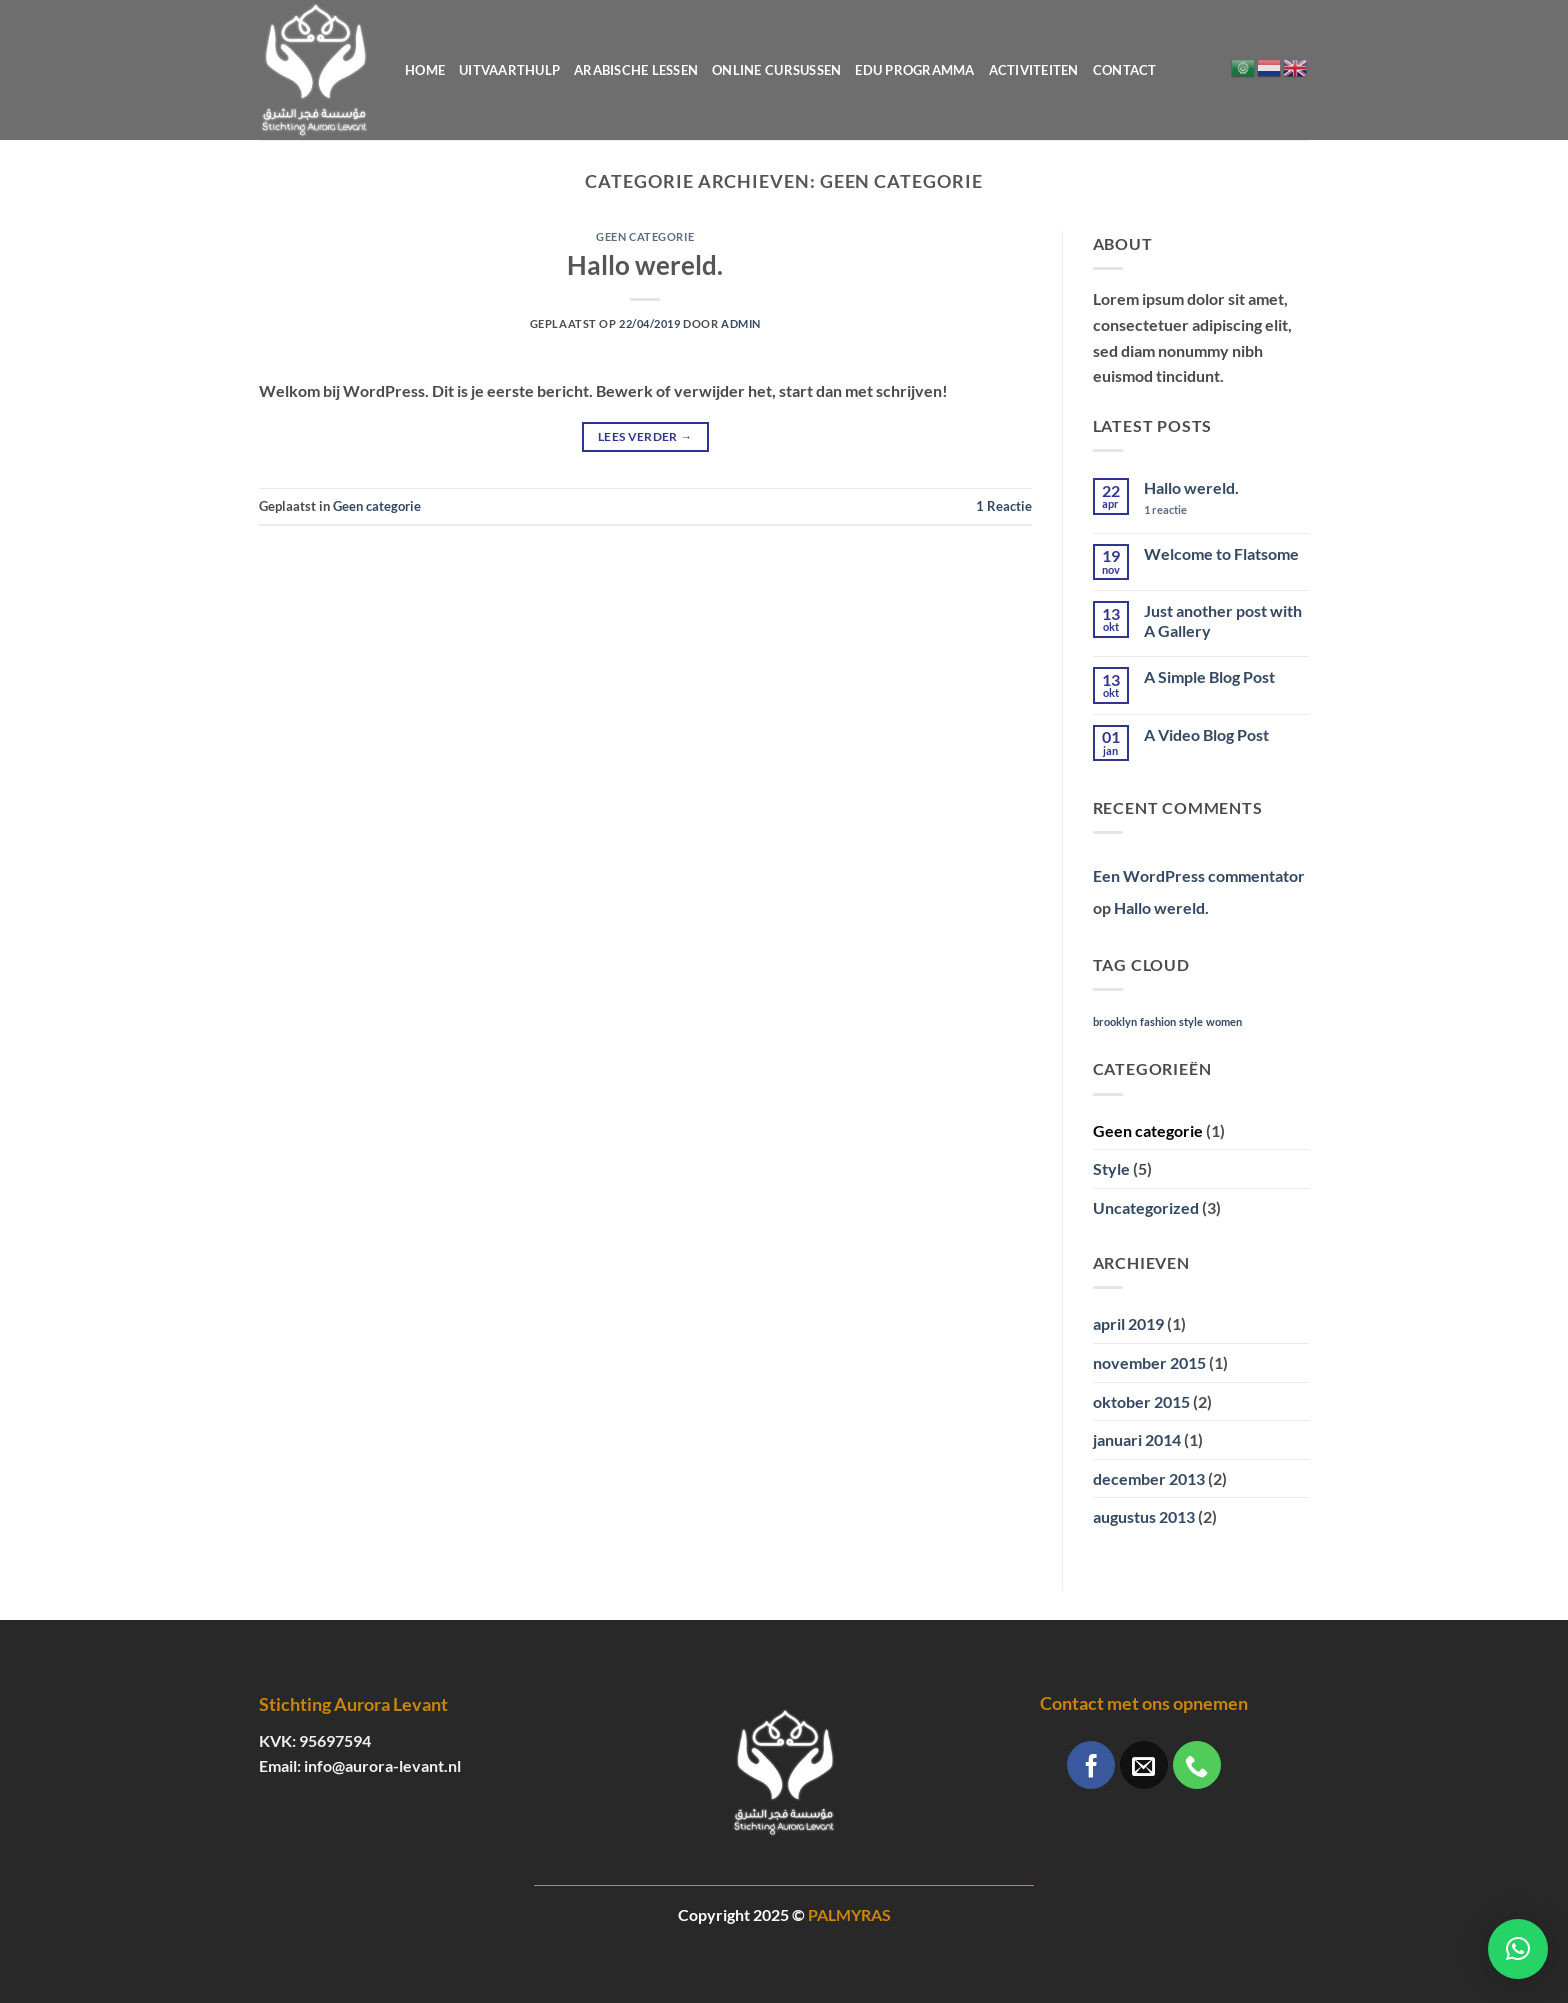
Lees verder (645, 436)
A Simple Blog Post (1209, 676)
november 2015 (1149, 1362)
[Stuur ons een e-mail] (1144, 1765)
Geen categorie (645, 236)
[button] (1518, 1949)
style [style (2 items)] (1191, 1021)
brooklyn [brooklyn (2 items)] (1115, 1021)
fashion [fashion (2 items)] (1158, 1021)
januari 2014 (1137, 1439)
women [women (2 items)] (1224, 1021)
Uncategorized (1146, 1207)
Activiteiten (1034, 70)
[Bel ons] (1197, 1765)
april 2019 (1128, 1323)
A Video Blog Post (1206, 734)
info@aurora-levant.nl (382, 1765)
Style (1111, 1168)
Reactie (1004, 506)
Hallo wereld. (645, 265)
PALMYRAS (849, 1914)
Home (425, 70)
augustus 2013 (1144, 1516)
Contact (1125, 70)
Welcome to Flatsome (1221, 553)
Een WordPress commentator (1199, 875)
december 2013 (1149, 1478)
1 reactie (1183, 509)
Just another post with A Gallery (1223, 620)
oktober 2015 (1141, 1401)
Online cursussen (776, 70)
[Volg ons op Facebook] (1091, 1765)
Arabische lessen (636, 70)
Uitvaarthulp (509, 70)
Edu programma (914, 70)
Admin (741, 323)
